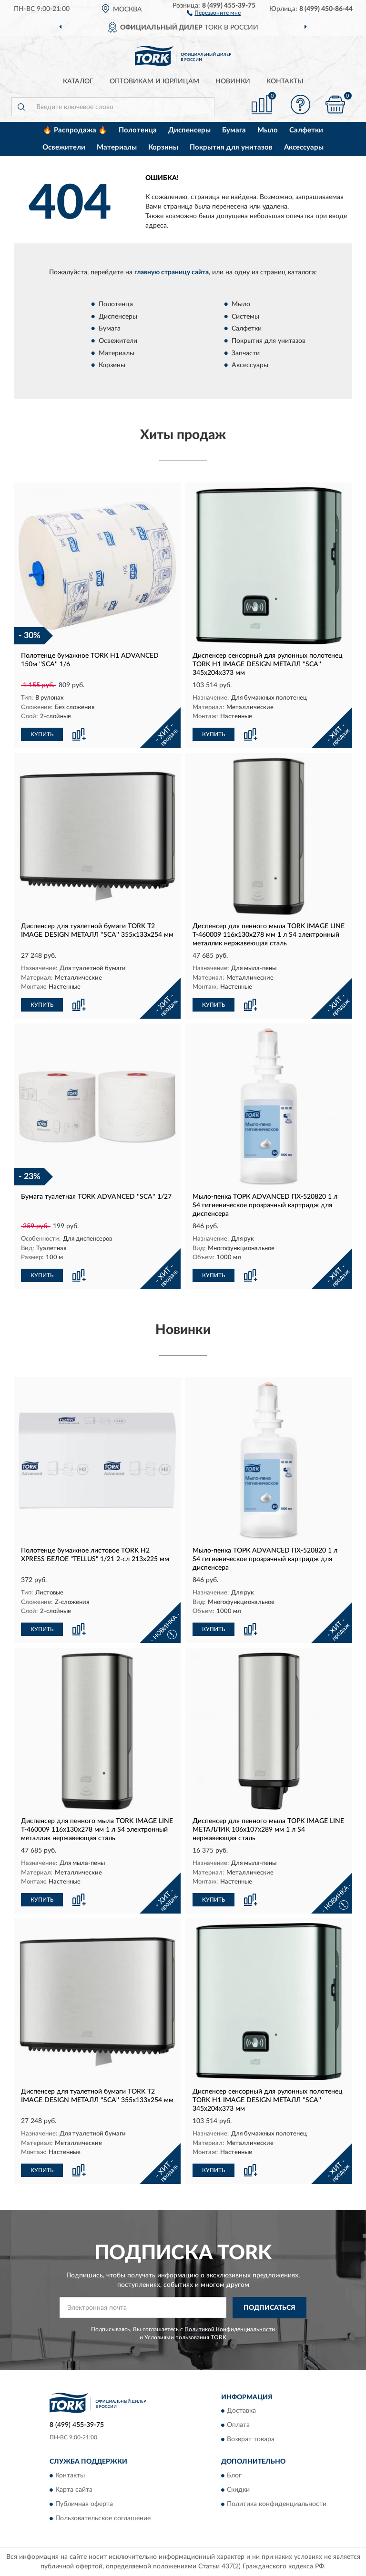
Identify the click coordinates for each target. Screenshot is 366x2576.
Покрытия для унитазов (231, 147)
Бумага (234, 130)
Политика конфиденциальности (276, 2504)
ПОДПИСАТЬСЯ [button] (269, 2308)
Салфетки (306, 130)
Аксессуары (304, 147)
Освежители (63, 147)
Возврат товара (250, 2439)
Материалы (117, 147)
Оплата (238, 2425)
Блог (234, 2475)
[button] (214, 12)
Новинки (232, 81)
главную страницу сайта (171, 272)
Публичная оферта (84, 2504)
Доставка (241, 2411)
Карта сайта (73, 2489)
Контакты (285, 81)
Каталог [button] (78, 81)
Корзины (163, 147)
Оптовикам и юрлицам (154, 81)
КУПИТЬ (41, 734)
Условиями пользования (176, 2337)
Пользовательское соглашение (103, 2518)
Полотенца (138, 130)
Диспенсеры (189, 130)
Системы (245, 316)
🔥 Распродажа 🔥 (75, 130)
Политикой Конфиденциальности (229, 2329)
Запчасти (246, 353)
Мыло (267, 130)
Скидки (238, 2489)
